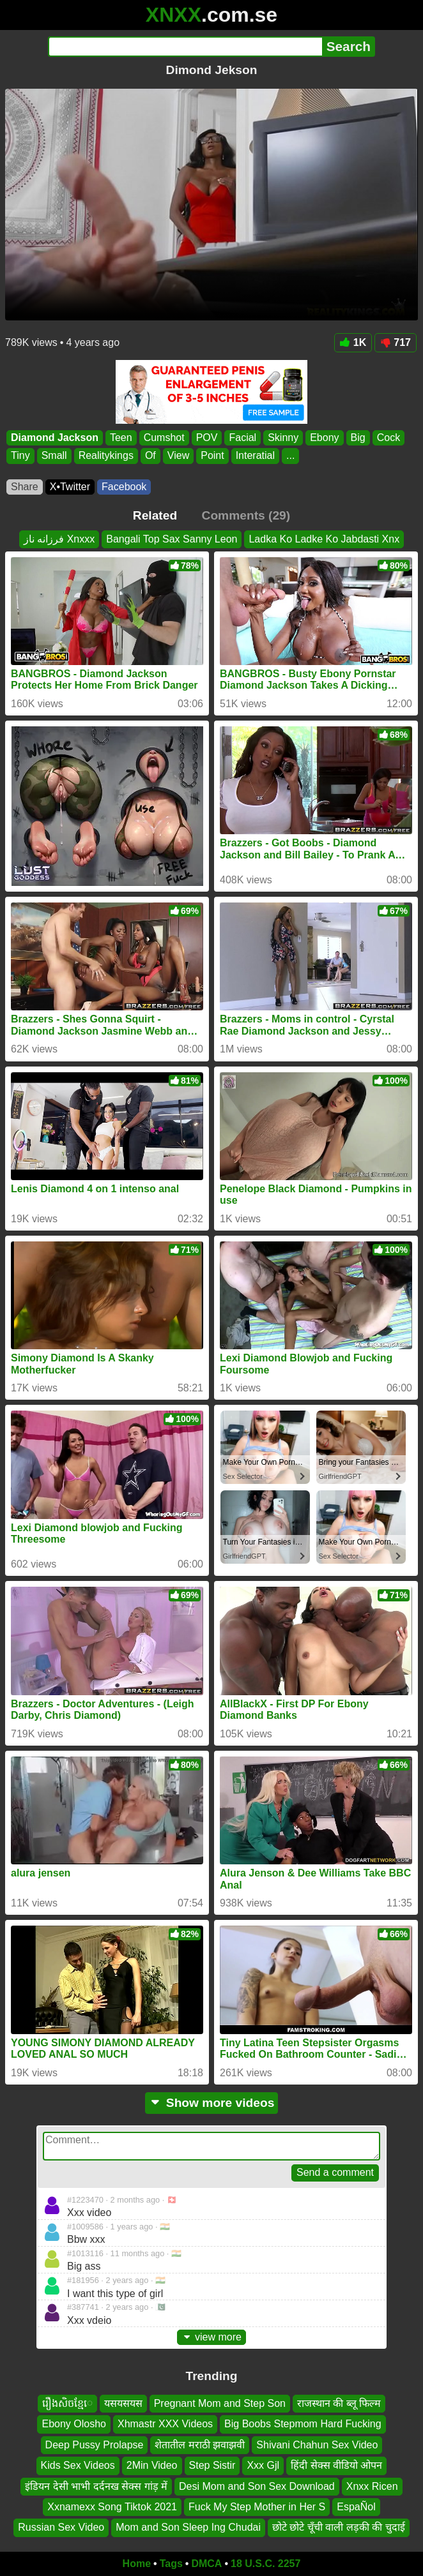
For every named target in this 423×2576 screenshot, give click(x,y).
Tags (171, 2563)
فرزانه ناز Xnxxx (59, 539)
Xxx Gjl (263, 2465)
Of (150, 455)
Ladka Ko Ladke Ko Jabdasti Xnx (324, 539)
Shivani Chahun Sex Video (317, 2444)
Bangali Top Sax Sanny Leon (171, 539)
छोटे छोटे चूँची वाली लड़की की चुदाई (338, 2527)
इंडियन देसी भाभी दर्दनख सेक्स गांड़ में (96, 2486)
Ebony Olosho (74, 2424)
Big (358, 437)
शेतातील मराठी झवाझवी (200, 2444)
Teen (121, 437)
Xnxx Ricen (372, 2486)
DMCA (206, 2563)
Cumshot (164, 437)
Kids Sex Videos (78, 2465)
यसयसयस (123, 2403)
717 (395, 342)
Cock (388, 437)
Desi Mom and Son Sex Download (257, 2486)
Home (137, 2563)
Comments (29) (246, 515)
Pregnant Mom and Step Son (220, 2403)
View (178, 455)
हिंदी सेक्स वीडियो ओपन (336, 2465)
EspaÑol (356, 2506)
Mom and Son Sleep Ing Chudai (188, 2527)
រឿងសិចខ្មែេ (67, 2403)
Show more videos (212, 2102)
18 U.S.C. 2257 (265, 2563)
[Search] (185, 46)
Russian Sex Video (61, 2527)
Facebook (124, 486)
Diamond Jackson (54, 437)
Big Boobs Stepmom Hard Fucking (302, 2424)
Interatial (255, 455)
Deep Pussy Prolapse (94, 2444)
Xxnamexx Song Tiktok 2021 (112, 2506)
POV (207, 437)
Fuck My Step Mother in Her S (256, 2506)
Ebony (324, 437)
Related (155, 515)
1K (353, 342)
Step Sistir (212, 2465)
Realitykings (106, 455)
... (290, 455)
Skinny (283, 437)
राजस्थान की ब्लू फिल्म (339, 2403)
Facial (242, 437)
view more (211, 2337)
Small (54, 455)
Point (212, 455)
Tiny (20, 455)
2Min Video (152, 2465)
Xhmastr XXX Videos (165, 2424)
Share (24, 486)
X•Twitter (70, 486)
